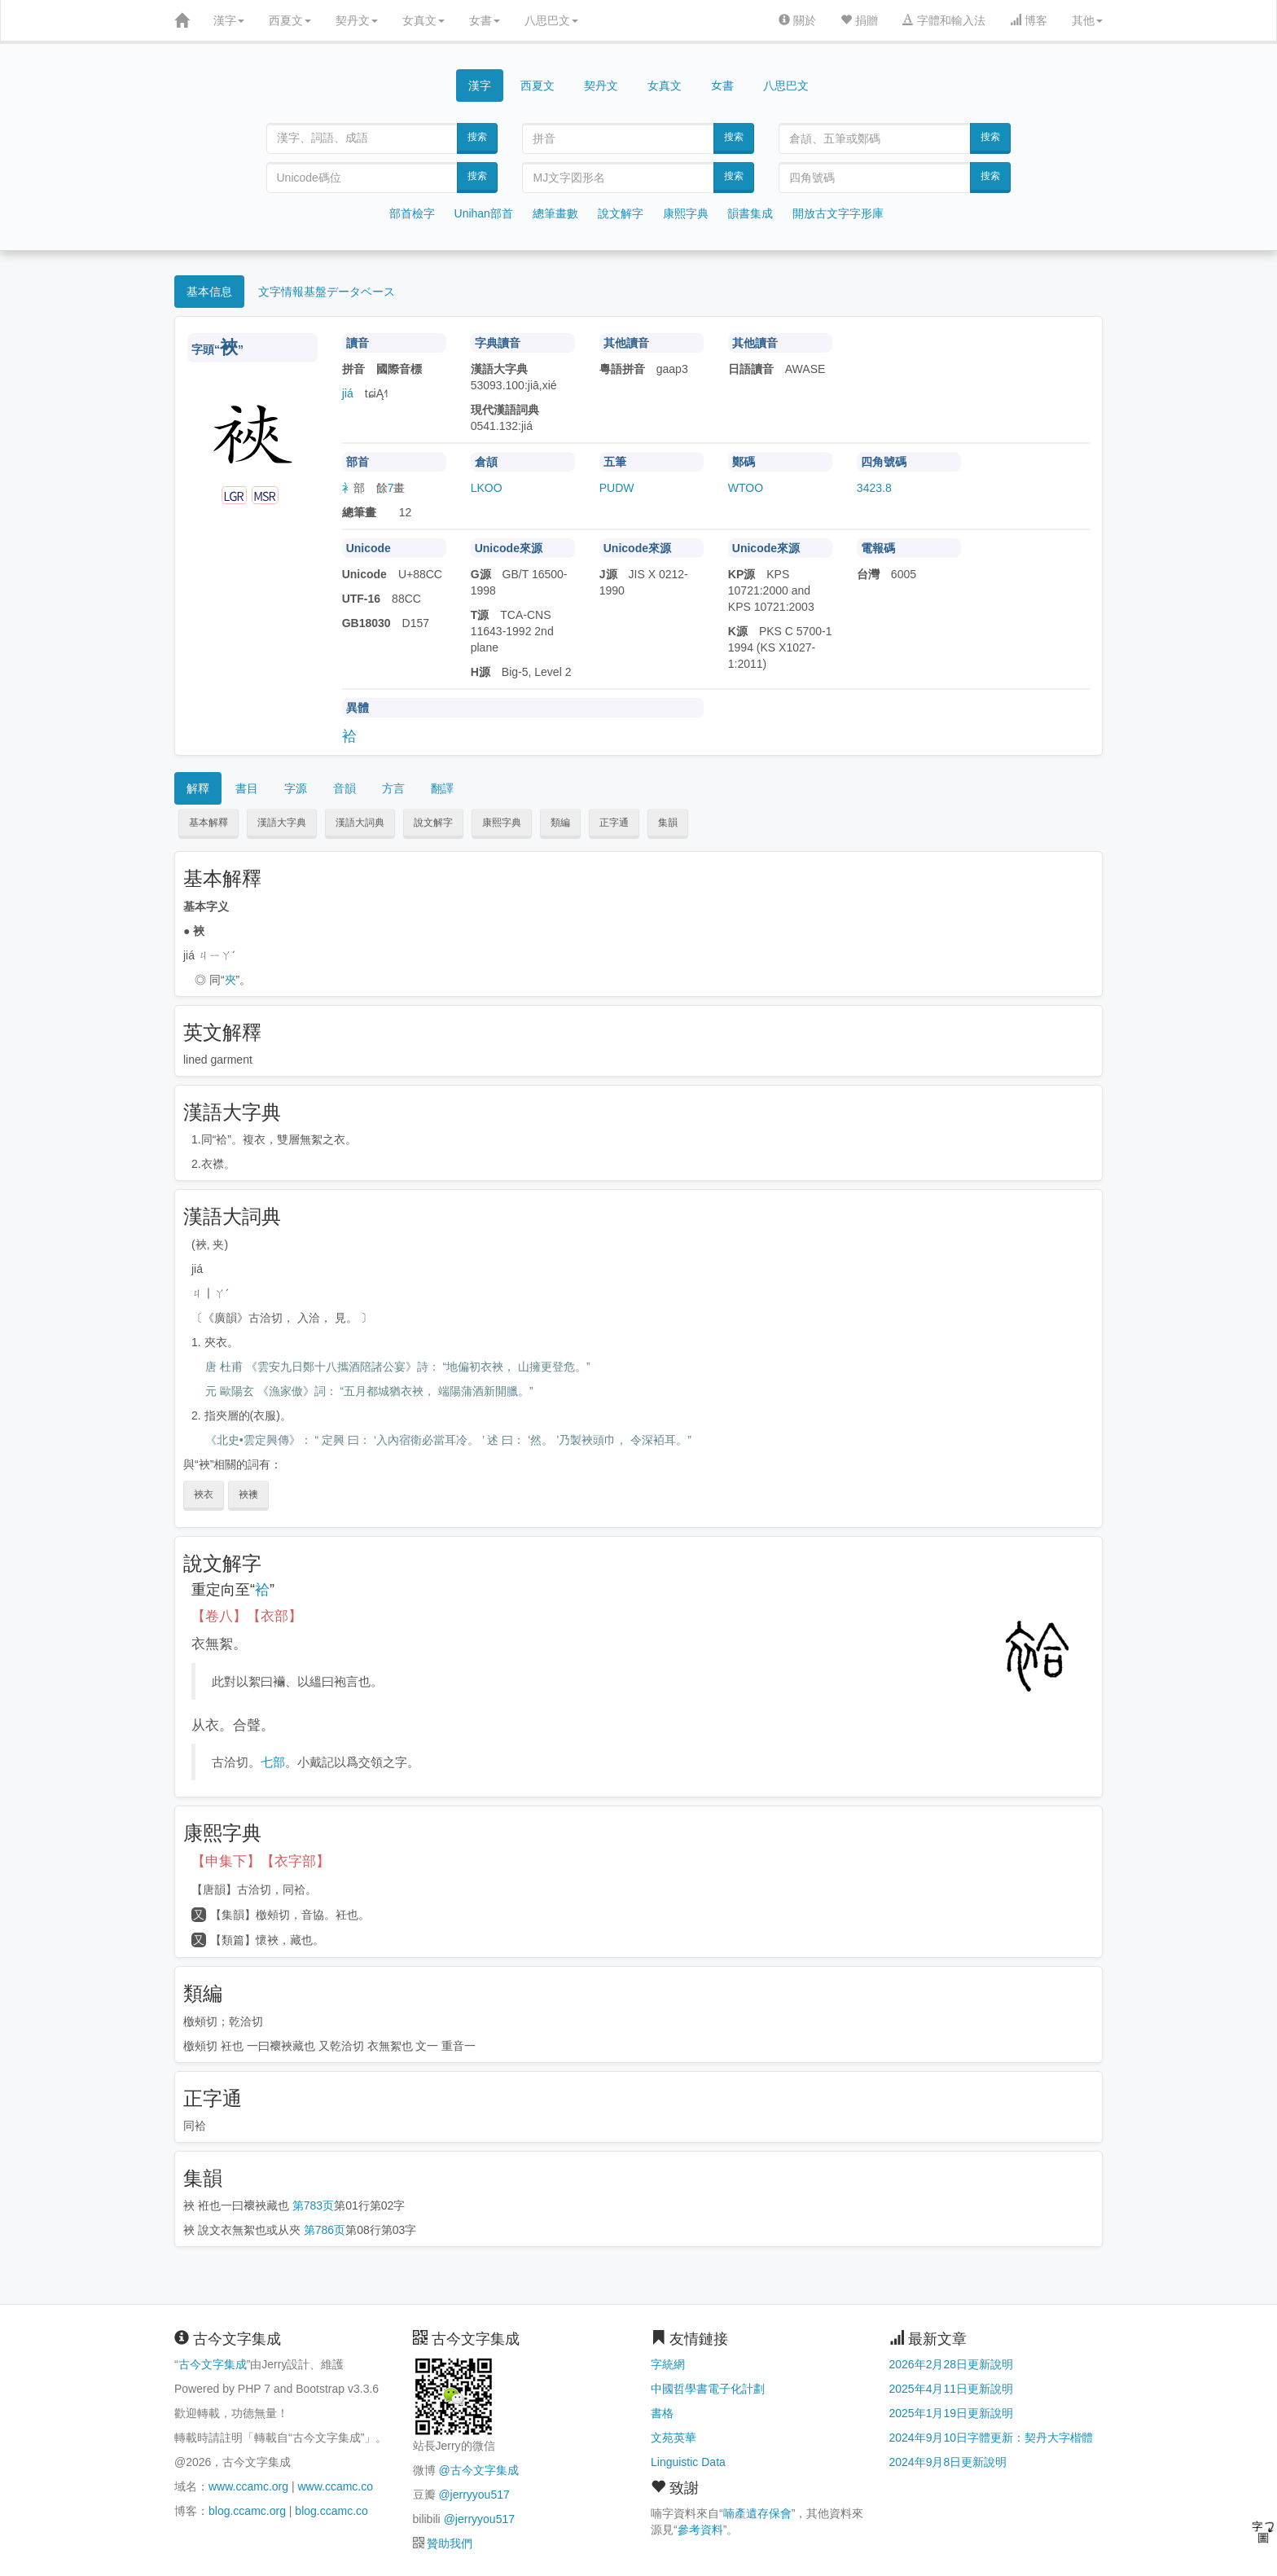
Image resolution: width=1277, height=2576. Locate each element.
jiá (347, 393)
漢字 (228, 20)
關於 (797, 20)
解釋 (198, 788)
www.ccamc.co (335, 2486)
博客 (1028, 20)
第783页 (313, 2205)
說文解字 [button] (433, 822)
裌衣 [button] (203, 1494)
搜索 (477, 137)
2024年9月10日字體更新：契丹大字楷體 (991, 2437)
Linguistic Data (688, 2461)
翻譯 (442, 788)
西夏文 (290, 20)
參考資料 (700, 2529)
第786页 (324, 2229)
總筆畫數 (555, 213)
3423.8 (874, 487)
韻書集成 (750, 213)
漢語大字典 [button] (281, 822)
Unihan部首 (483, 213)
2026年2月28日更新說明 (951, 2364)
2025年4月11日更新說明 (951, 2388)
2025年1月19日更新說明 (951, 2413)
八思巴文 (551, 20)
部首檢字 (412, 213)
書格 (662, 2413)
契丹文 (357, 20)
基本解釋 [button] (208, 822)
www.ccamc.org (248, 2486)
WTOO (745, 487)
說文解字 (620, 213)
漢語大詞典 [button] (360, 822)
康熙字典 (686, 213)
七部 (273, 1762)
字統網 (668, 2364)
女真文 (423, 20)
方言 (393, 788)
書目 (246, 788)
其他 (1087, 20)
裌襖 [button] (248, 1494)
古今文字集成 (212, 2364)
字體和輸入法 (943, 20)
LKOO (486, 487)
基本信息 (209, 291)
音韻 (344, 788)
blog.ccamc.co (331, 2510)
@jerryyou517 (473, 2494)
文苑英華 (673, 2437)
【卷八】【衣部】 (246, 1616)
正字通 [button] (614, 822)
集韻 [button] (668, 822)
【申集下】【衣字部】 (260, 1861)
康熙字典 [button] (501, 822)
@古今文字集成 (478, 2470)
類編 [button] (560, 822)
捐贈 (859, 20)
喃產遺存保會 (757, 2513)
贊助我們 (449, 2543)
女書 (484, 20)
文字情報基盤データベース (326, 291)
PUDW (616, 487)
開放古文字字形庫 (838, 213)
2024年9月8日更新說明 (948, 2461)
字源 (295, 788)
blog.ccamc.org (247, 2510)
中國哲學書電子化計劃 (708, 2388)
